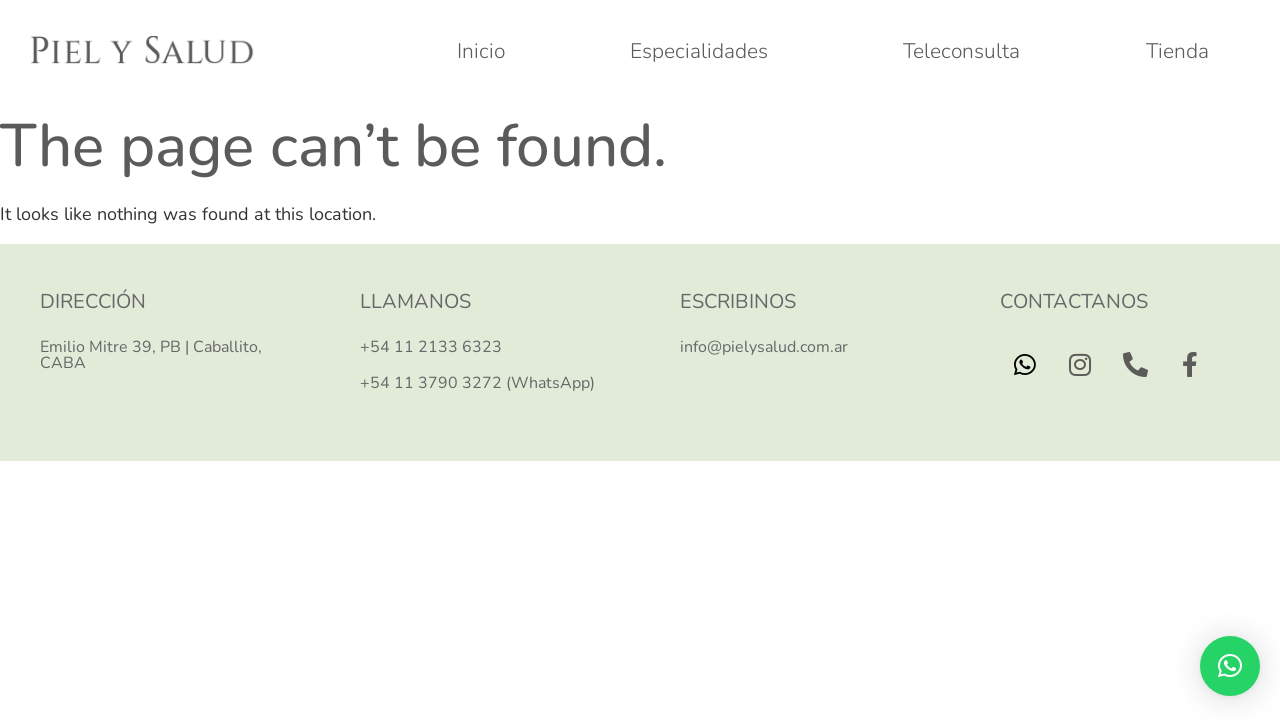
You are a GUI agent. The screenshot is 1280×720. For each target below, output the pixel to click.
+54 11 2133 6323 (431, 347)
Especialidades (704, 51)
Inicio (481, 51)
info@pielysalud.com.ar (764, 347)
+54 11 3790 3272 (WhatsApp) (477, 383)
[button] (1230, 666)
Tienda (1177, 51)
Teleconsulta (961, 51)
